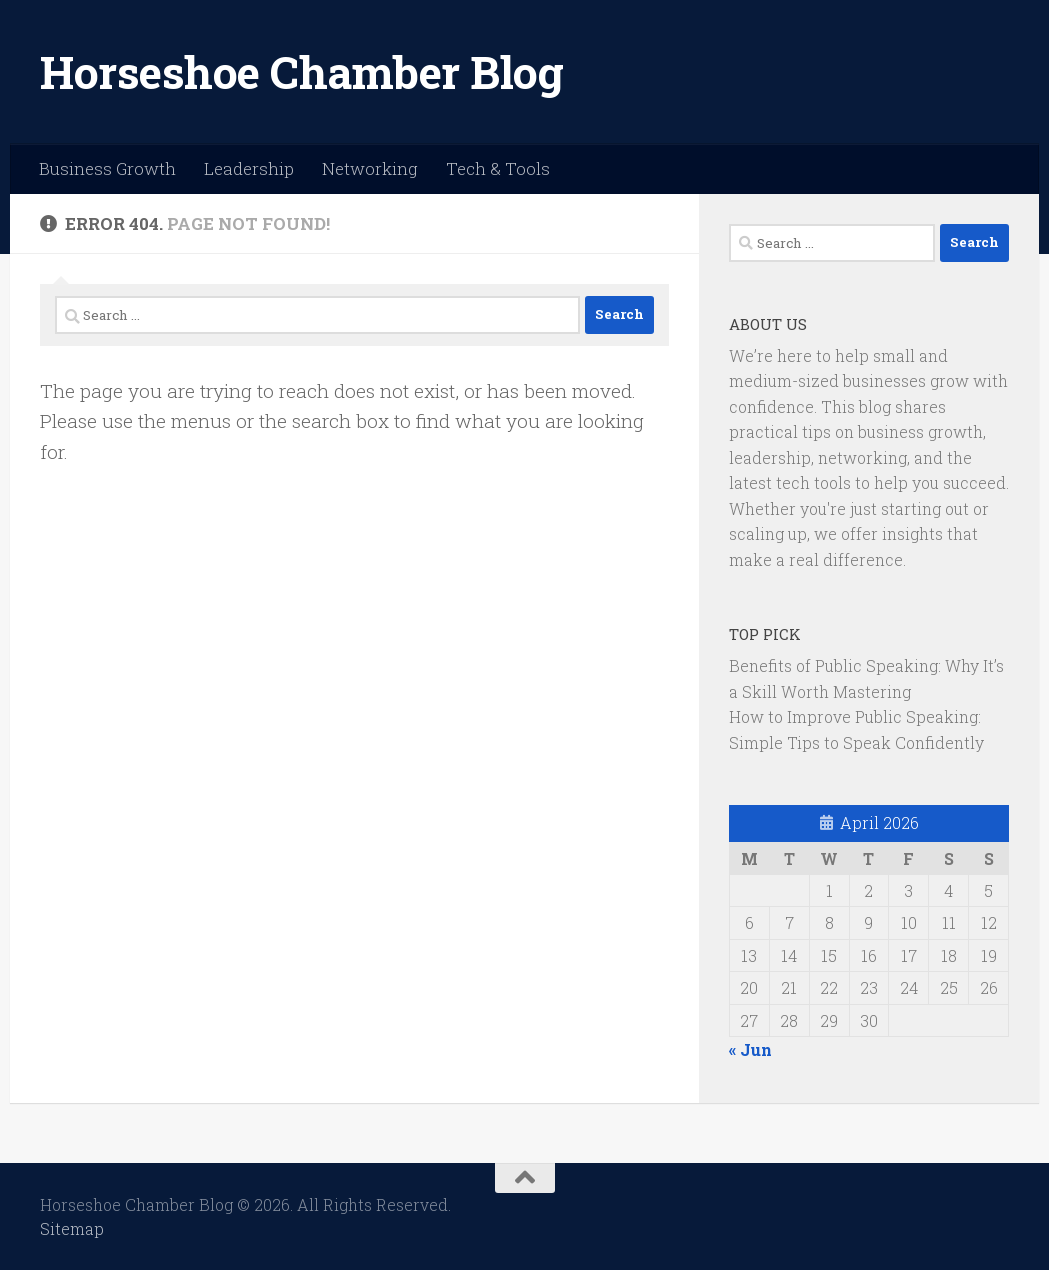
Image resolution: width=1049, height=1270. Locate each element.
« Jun (750, 1049)
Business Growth (107, 168)
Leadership (249, 168)
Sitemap (72, 1228)
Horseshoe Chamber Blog (301, 71)
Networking (370, 168)
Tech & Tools (498, 168)
